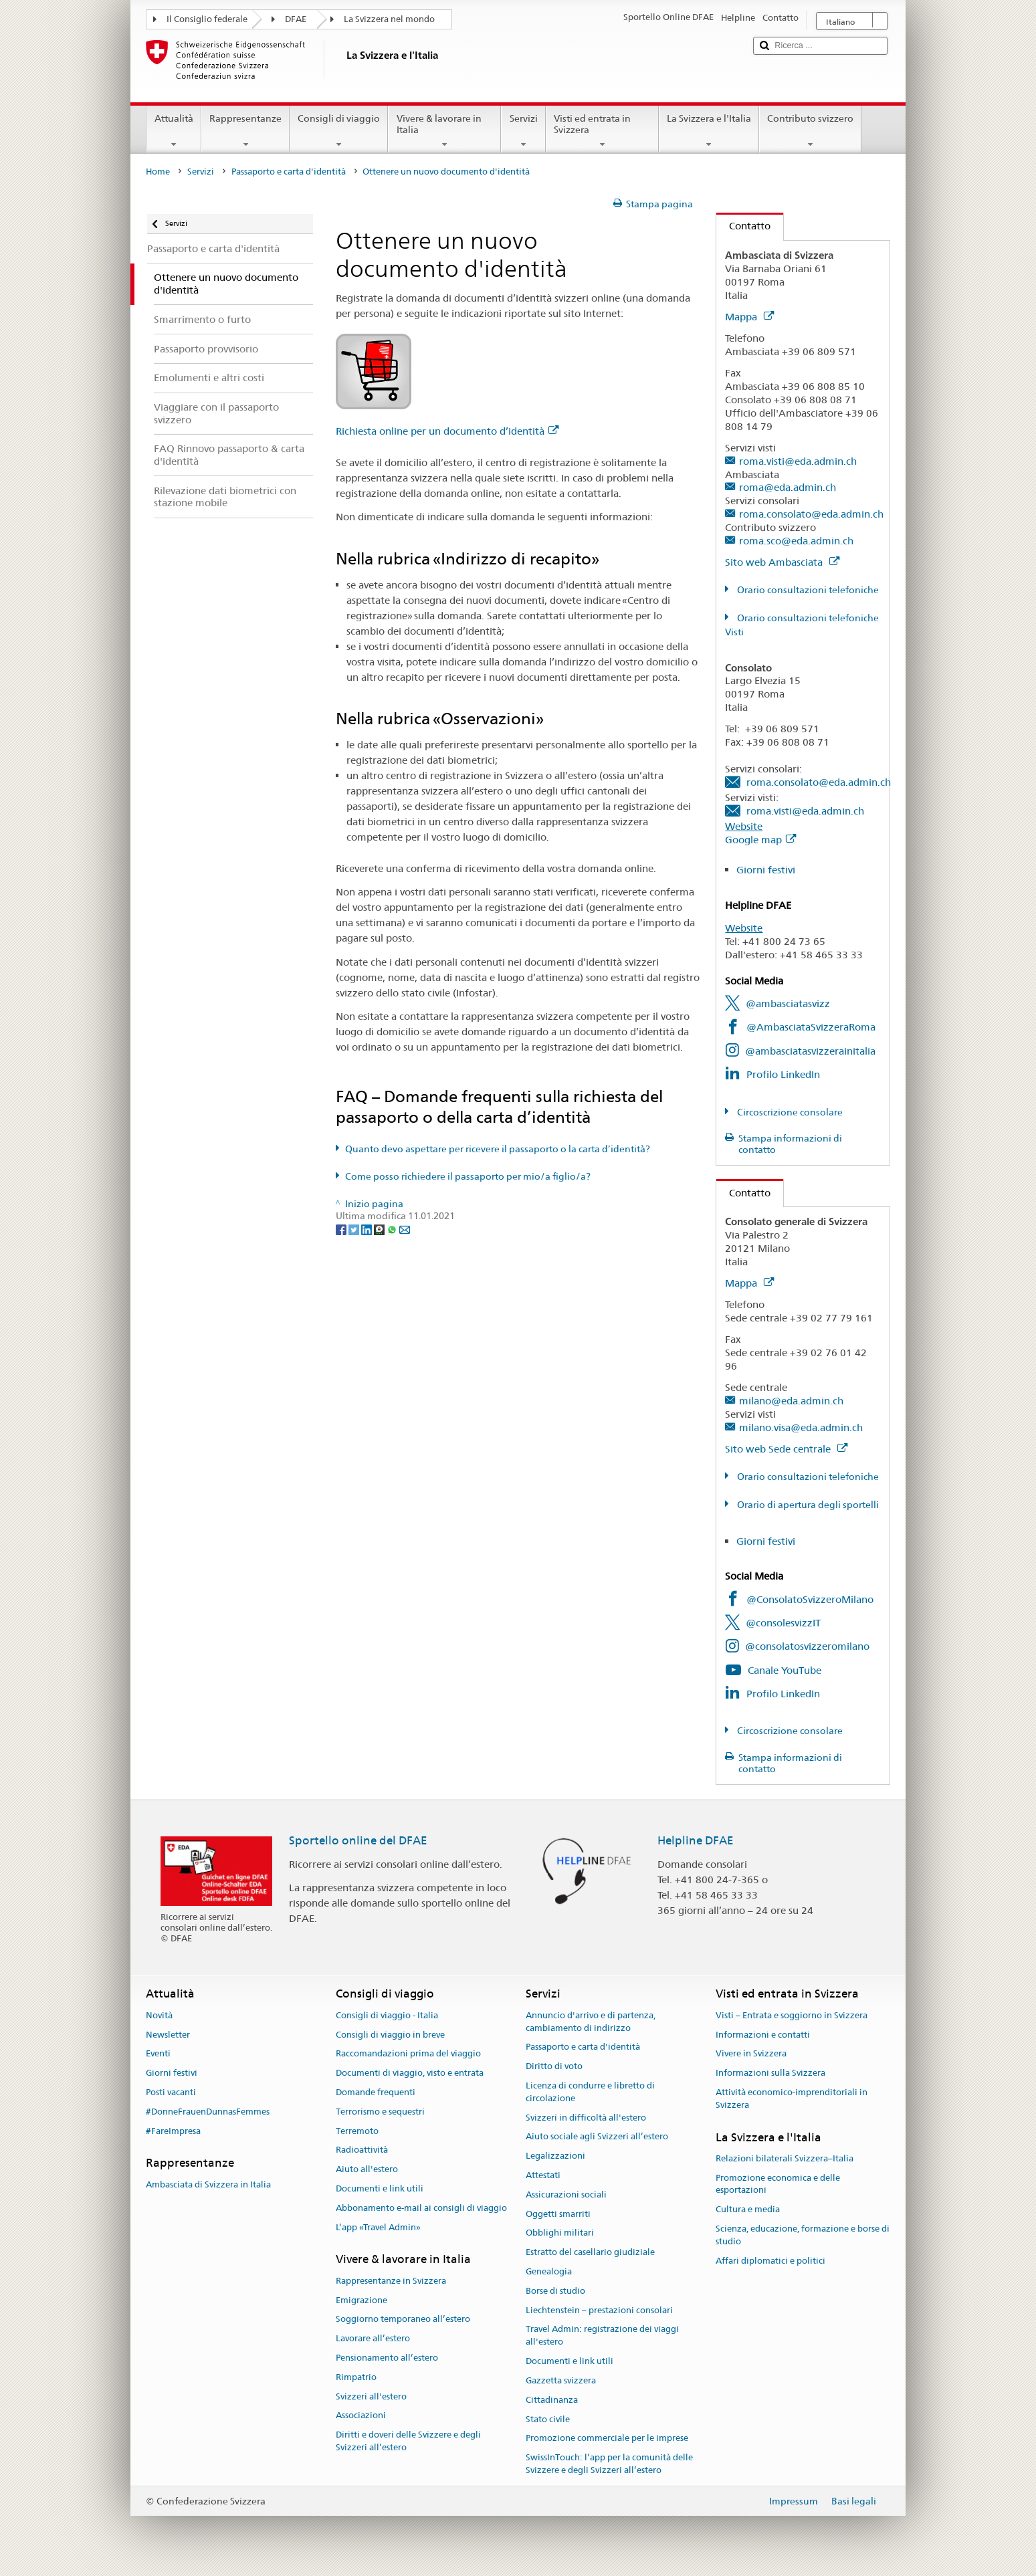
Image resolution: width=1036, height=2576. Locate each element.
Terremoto (357, 2131)
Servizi (523, 131)
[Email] (404, 1228)
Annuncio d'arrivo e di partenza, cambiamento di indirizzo (590, 2021)
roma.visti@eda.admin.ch (798, 461)
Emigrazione (361, 2300)
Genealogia (549, 2271)
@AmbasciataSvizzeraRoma (810, 1027)
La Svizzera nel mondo (389, 19)
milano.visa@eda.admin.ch (801, 1427)
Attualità (174, 131)
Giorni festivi (765, 869)
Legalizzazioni (555, 2156)
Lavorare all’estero (373, 2338)
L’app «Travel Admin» (378, 2227)
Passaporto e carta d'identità (288, 172)
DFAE (295, 19)
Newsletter (168, 2035)
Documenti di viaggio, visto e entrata (410, 2073)
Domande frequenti (375, 2092)
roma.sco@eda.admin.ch (796, 540)
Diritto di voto (554, 2066)
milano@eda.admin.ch (791, 1400)
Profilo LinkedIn (783, 1074)
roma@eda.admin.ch (787, 487)
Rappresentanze (245, 131)
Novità (159, 2015)
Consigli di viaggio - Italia (387, 2015)
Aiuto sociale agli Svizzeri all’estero (597, 2137)
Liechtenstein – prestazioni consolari (599, 2310)
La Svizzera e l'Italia (708, 131)
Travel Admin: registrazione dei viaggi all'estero (602, 2336)
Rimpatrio (356, 2377)
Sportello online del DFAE (358, 1840)
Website (743, 826)
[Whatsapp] (393, 1228)
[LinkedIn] (367, 1228)
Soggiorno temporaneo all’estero (403, 2320)
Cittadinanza (552, 2400)
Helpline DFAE (695, 1840)
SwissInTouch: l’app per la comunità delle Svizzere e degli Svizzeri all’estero (609, 2463)
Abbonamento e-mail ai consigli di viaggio (421, 2208)
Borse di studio (555, 2291)
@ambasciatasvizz (788, 1003)
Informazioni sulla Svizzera (770, 2073)
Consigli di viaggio (338, 131)
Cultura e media (748, 2210)
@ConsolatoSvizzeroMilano (809, 1599)
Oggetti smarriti (558, 2214)
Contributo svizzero (810, 131)
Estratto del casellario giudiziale (590, 2252)
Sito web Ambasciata (782, 562)
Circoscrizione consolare (789, 1112)
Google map (760, 839)
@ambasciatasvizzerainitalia (810, 1051)
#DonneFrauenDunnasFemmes (208, 2112)
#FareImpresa (173, 2131)
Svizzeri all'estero (371, 2396)
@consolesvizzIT (783, 1622)
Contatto (743, 225)
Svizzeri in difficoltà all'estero (586, 2118)
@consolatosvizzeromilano (807, 1646)
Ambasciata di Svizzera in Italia (208, 2184)
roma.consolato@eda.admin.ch (811, 514)
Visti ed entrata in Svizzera (602, 131)
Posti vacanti (171, 2092)
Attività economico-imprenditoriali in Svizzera (791, 2098)
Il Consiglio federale (207, 19)
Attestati (543, 2175)
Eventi (158, 2054)
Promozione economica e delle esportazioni (778, 2184)
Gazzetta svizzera (561, 2380)
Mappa (749, 316)
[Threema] (380, 1228)
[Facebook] (342, 1228)
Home (158, 172)
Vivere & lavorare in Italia (444, 131)
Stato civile (548, 2419)
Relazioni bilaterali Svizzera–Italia (784, 2158)
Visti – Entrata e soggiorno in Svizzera (791, 2015)
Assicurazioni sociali (566, 2194)
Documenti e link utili (379, 2188)
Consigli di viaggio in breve (390, 2035)
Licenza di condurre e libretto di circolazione (590, 2091)
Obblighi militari (560, 2233)
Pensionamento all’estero (387, 2358)
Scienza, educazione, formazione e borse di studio (803, 2235)
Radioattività (362, 2150)
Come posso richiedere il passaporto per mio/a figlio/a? (468, 1176)
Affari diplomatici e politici (770, 2261)
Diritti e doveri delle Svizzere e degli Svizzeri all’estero (408, 2441)
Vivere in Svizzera (751, 2054)
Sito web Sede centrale (786, 1448)
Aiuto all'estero (367, 2169)
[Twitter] (354, 1228)
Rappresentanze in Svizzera (391, 2281)
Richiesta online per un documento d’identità (447, 431)
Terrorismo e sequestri (380, 2112)
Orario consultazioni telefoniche (807, 589)
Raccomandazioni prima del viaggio (408, 2054)
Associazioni (361, 2416)
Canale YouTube (784, 1670)
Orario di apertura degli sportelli (807, 1504)
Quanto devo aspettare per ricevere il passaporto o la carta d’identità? (497, 1149)
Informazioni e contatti (763, 2035)
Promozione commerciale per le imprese (607, 2439)
